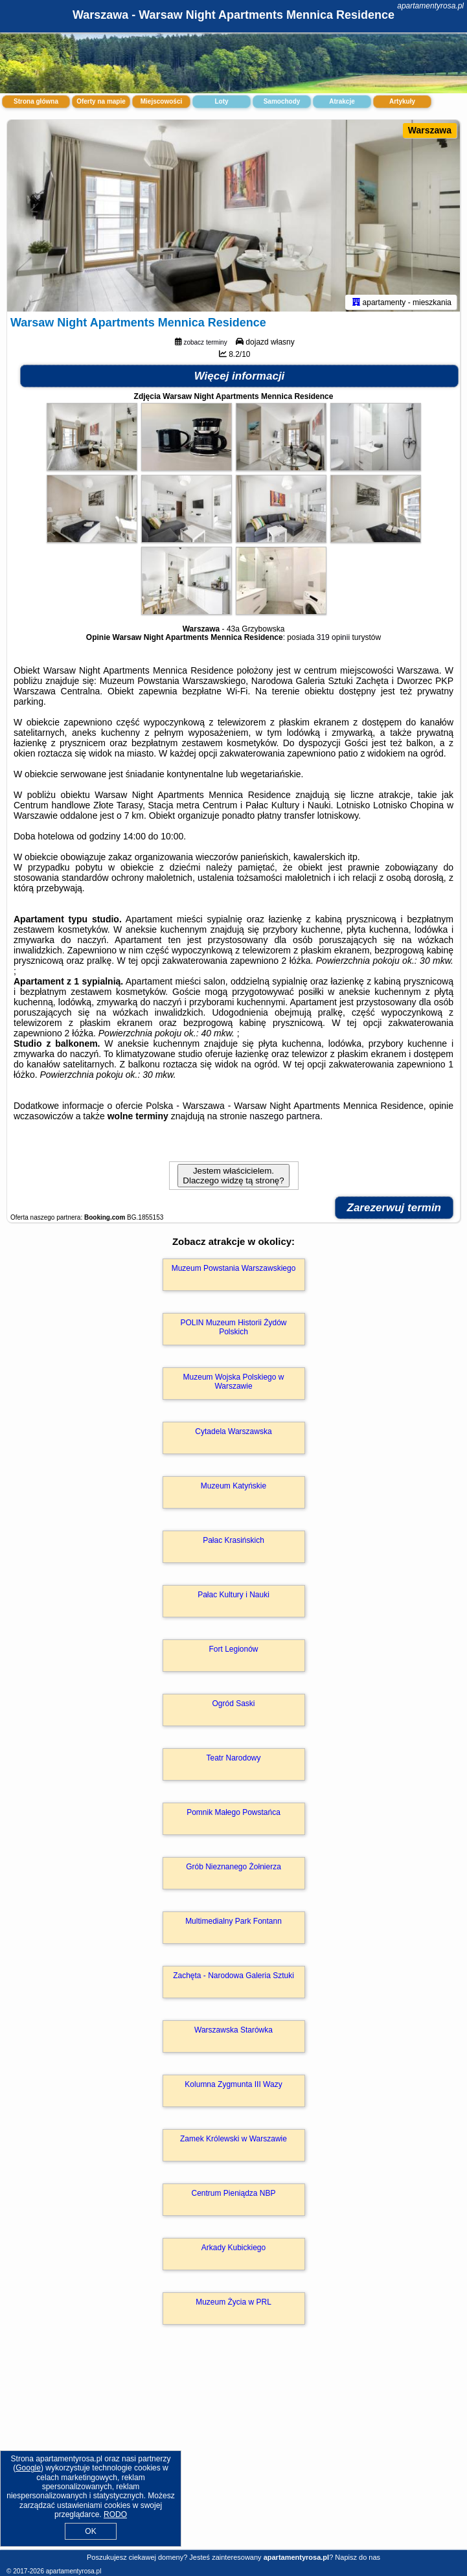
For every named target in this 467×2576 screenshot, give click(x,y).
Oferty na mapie (101, 101)
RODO (115, 2514)
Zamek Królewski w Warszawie (233, 2141)
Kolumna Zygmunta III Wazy (233, 2087)
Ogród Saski (233, 1706)
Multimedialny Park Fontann (233, 1923)
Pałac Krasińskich (233, 1542)
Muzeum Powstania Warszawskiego (234, 1270)
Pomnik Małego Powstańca (233, 1814)
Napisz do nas (357, 2557)
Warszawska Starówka (233, 2032)
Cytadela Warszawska (233, 1434)
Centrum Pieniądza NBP (233, 2195)
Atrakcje (341, 101)
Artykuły (402, 101)
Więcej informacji (239, 378)
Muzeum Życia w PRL (233, 2304)
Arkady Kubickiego (233, 2250)
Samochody (282, 101)
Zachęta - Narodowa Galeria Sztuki (233, 1978)
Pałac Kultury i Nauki (233, 1597)
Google (28, 2467)
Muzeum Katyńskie (233, 1488)
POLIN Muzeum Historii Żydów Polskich (233, 1330)
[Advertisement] (233, 2452)
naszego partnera (284, 1118)
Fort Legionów (233, 1651)
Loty (221, 101)
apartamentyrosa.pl (430, 5)
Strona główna (36, 101)
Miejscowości (161, 101)
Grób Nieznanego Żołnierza (233, 1869)
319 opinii (333, 639)
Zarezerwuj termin (394, 1210)
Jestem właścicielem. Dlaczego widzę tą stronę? (233, 1178)
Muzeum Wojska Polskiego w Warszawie (233, 1384)
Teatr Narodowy (233, 1760)
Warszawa (429, 130)
